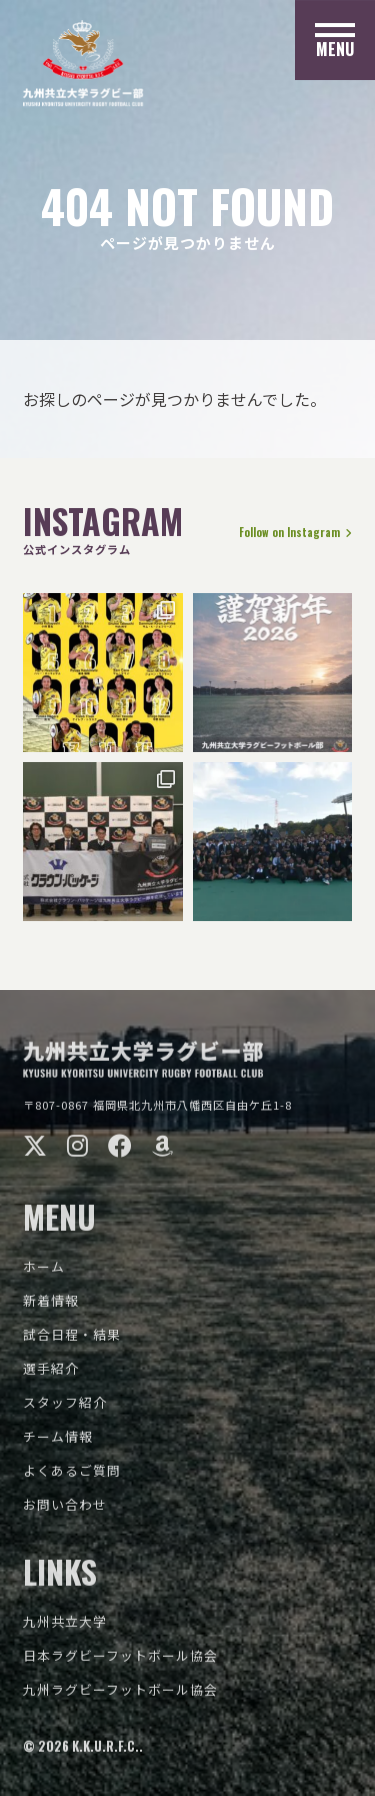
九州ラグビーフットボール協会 (120, 1695)
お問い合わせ (65, 1510)
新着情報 (51, 1306)
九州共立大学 (65, 1627)
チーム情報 (58, 1442)
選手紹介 (51, 1374)
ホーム (44, 1272)
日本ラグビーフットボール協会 (120, 1661)
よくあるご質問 (72, 1476)
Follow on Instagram (295, 533)
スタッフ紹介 (65, 1408)
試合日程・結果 (72, 1340)
